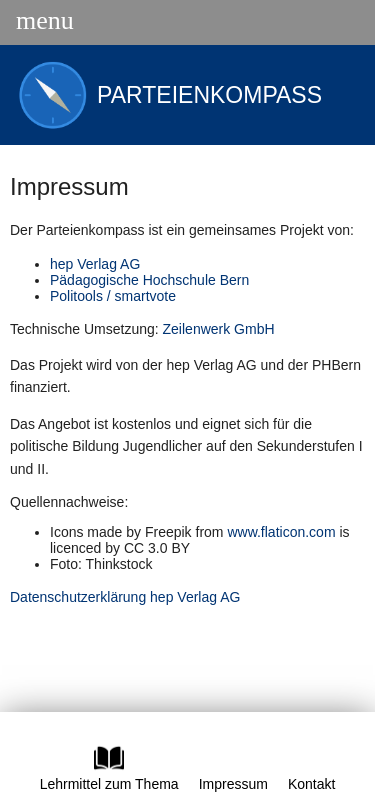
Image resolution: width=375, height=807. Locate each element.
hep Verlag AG (95, 264)
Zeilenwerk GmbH (219, 329)
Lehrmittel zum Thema (109, 776)
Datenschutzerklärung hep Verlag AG (125, 597)
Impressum (233, 784)
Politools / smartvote (113, 296)
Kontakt (311, 784)
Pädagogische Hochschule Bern (149, 280)
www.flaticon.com (281, 532)
